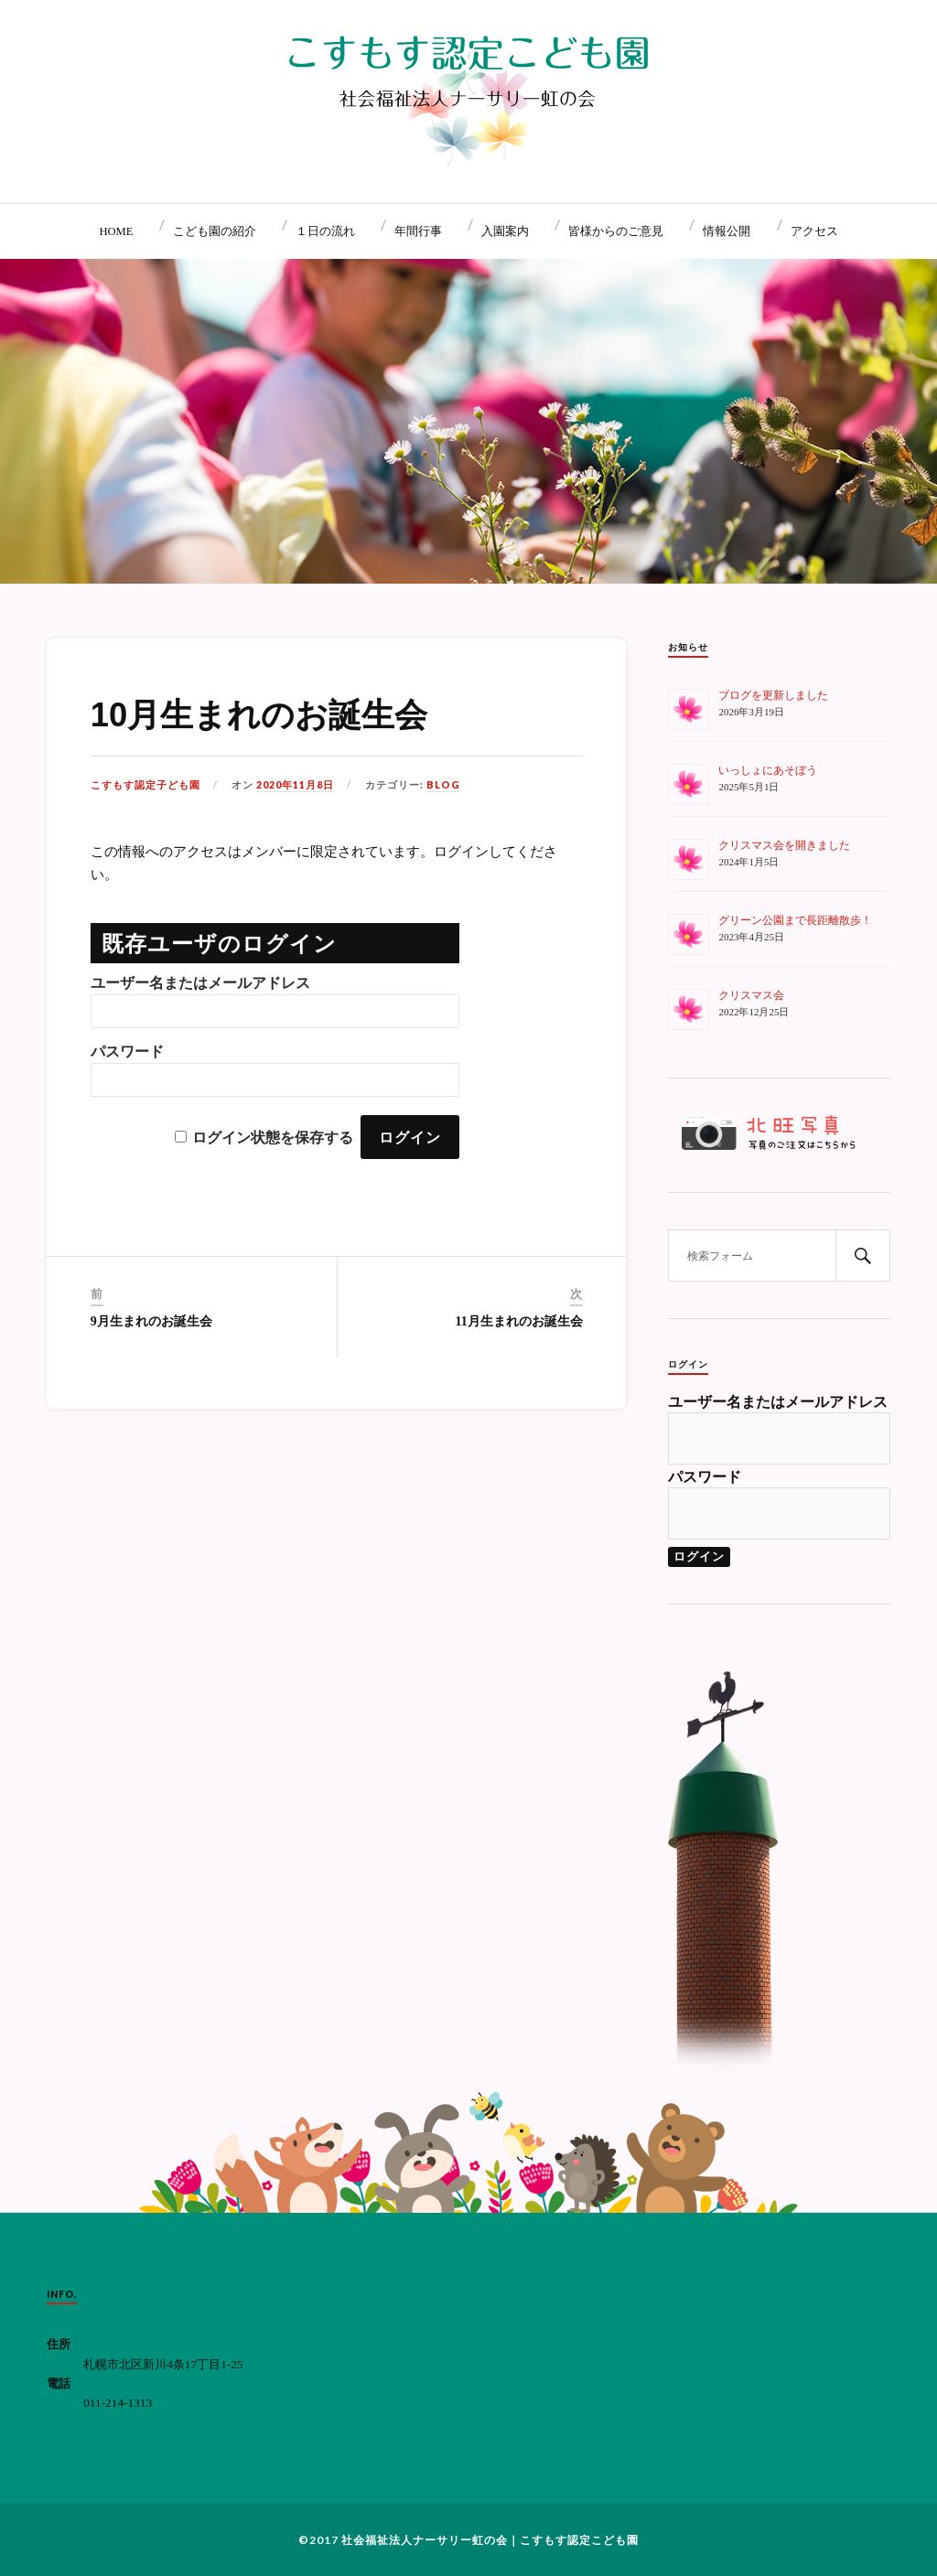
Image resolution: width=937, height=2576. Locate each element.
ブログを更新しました (773, 695)
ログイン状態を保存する (272, 1137)
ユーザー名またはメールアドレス (200, 983)
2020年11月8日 (295, 784)
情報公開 (726, 231)
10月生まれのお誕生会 (259, 715)
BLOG (443, 784)
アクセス (814, 231)
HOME (116, 231)
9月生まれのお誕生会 (151, 1321)
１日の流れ (325, 231)
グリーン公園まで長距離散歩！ (795, 920)
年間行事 (418, 231)
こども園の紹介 (214, 231)
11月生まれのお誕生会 (519, 1321)
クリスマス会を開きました (784, 845)
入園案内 (505, 231)
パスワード (127, 1051)
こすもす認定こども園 (579, 2540)
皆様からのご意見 (615, 231)
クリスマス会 (751, 995)
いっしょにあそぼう (767, 770)
